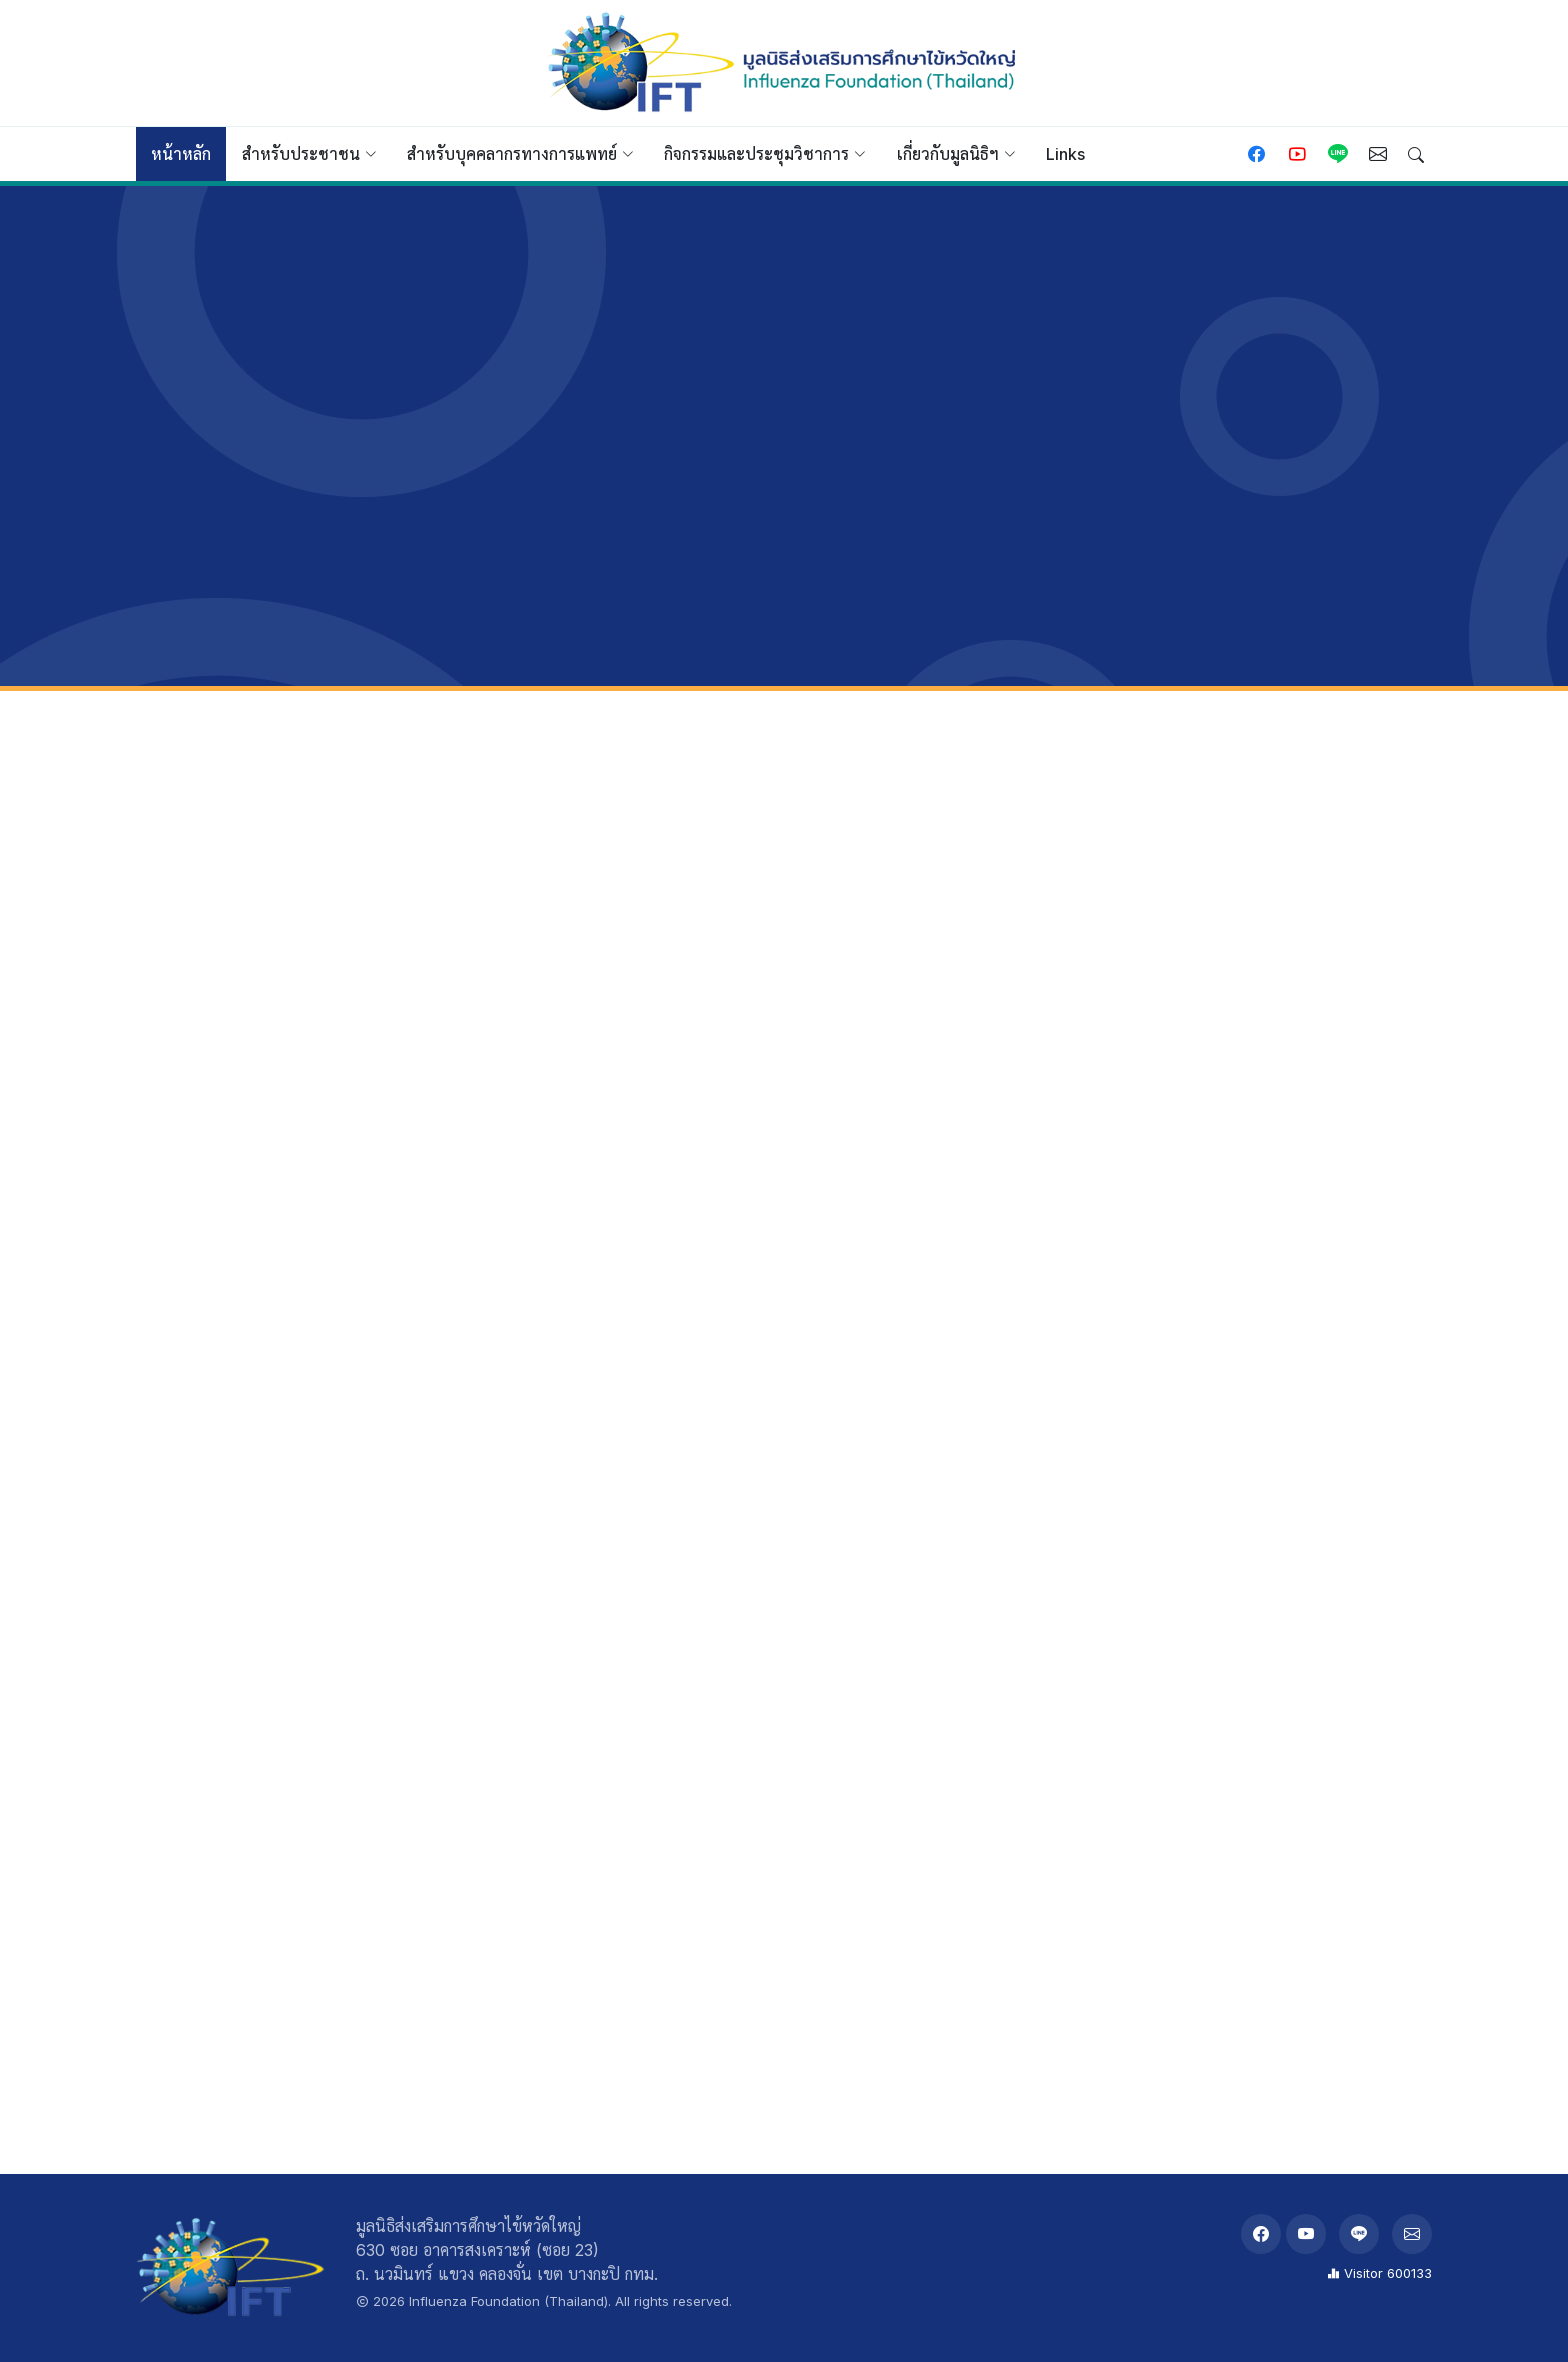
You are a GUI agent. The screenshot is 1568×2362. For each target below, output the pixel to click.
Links (1065, 154)
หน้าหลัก (181, 154)
